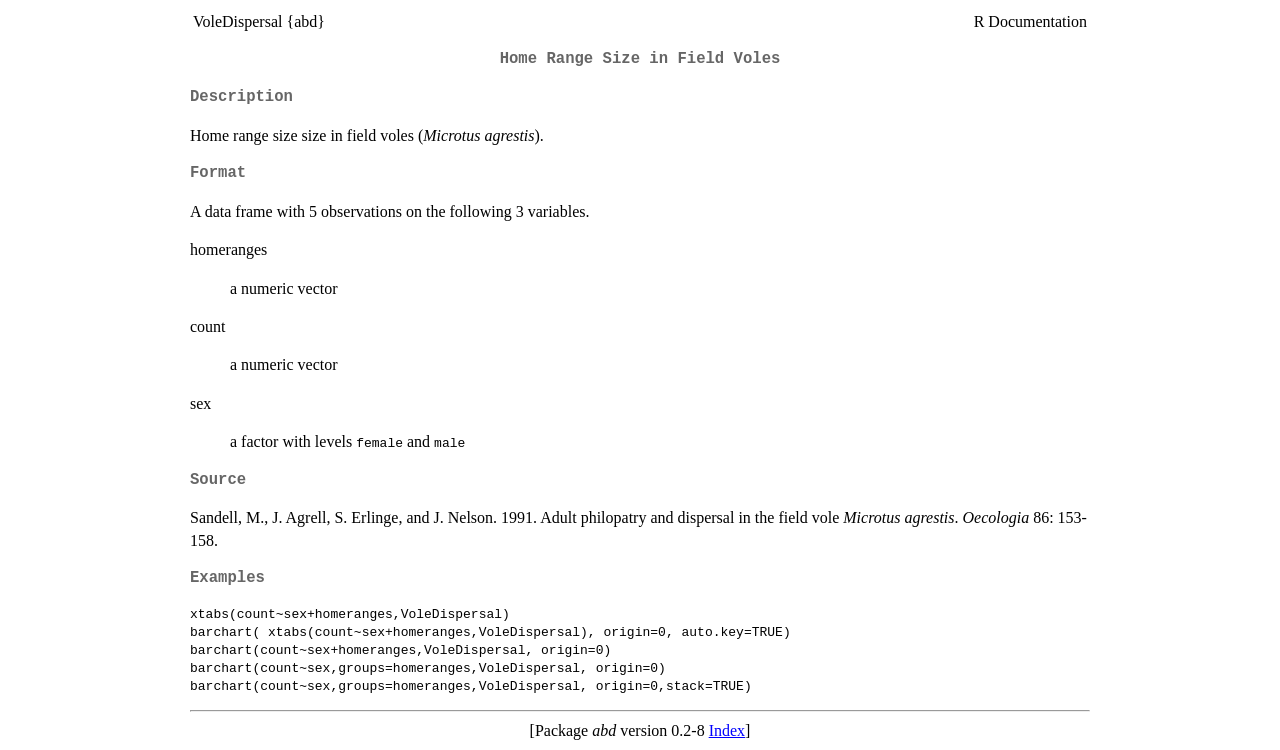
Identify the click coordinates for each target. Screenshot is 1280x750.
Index (727, 730)
